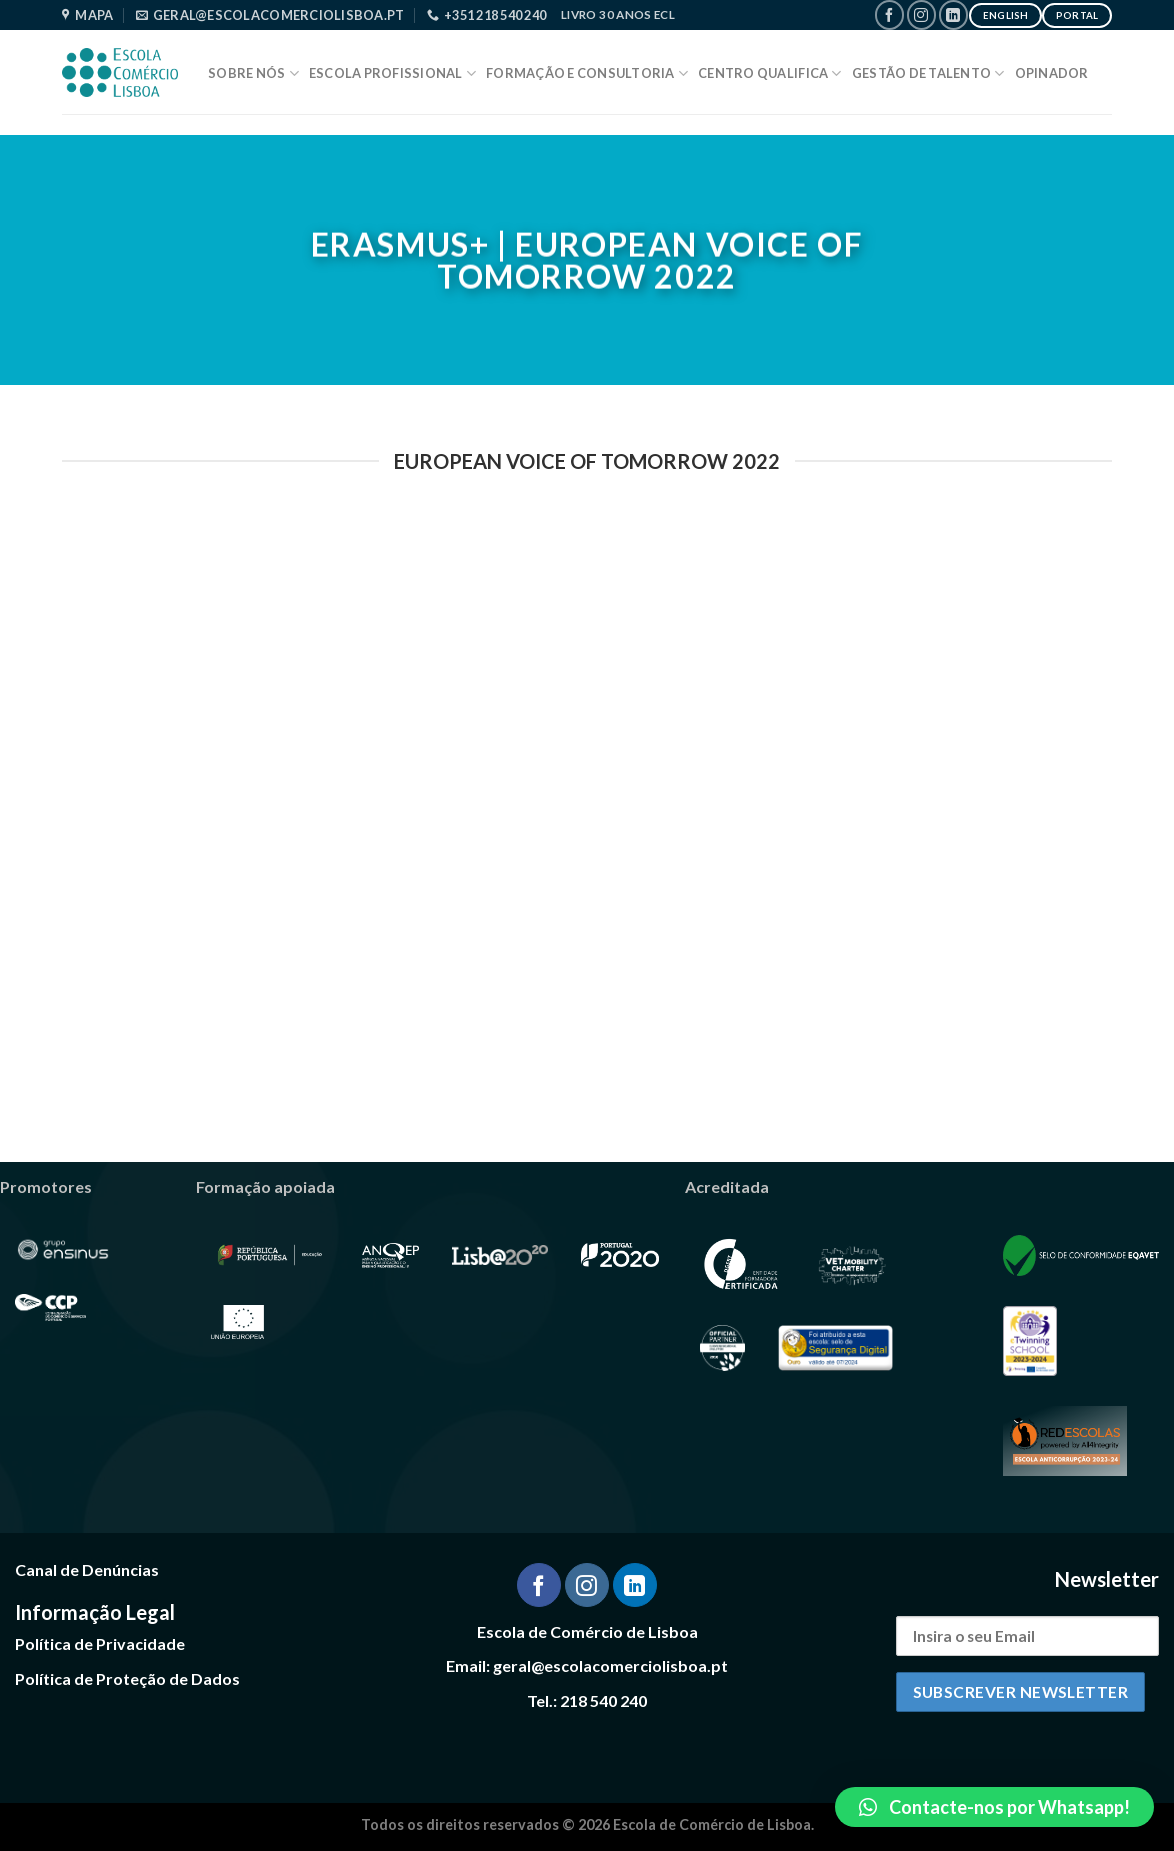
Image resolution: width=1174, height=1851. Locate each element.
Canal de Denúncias (87, 1569)
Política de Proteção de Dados (127, 1678)
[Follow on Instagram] (921, 14)
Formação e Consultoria (587, 73)
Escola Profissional (392, 73)
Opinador (1052, 73)
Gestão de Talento (928, 73)
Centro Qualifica (770, 73)
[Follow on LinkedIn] (953, 14)
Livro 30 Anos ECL (618, 14)
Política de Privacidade (100, 1643)
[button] (994, 1807)
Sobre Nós (253, 73)
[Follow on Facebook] (889, 14)
